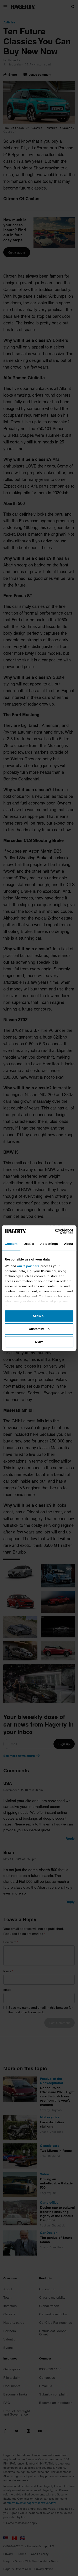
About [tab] (68, 1243)
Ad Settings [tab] (49, 1243)
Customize (39, 1329)
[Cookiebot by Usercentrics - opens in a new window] (55, 1231)
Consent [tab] (11, 1243)
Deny (39, 1341)
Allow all (39, 1316)
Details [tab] (29, 1243)
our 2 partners (28, 1266)
